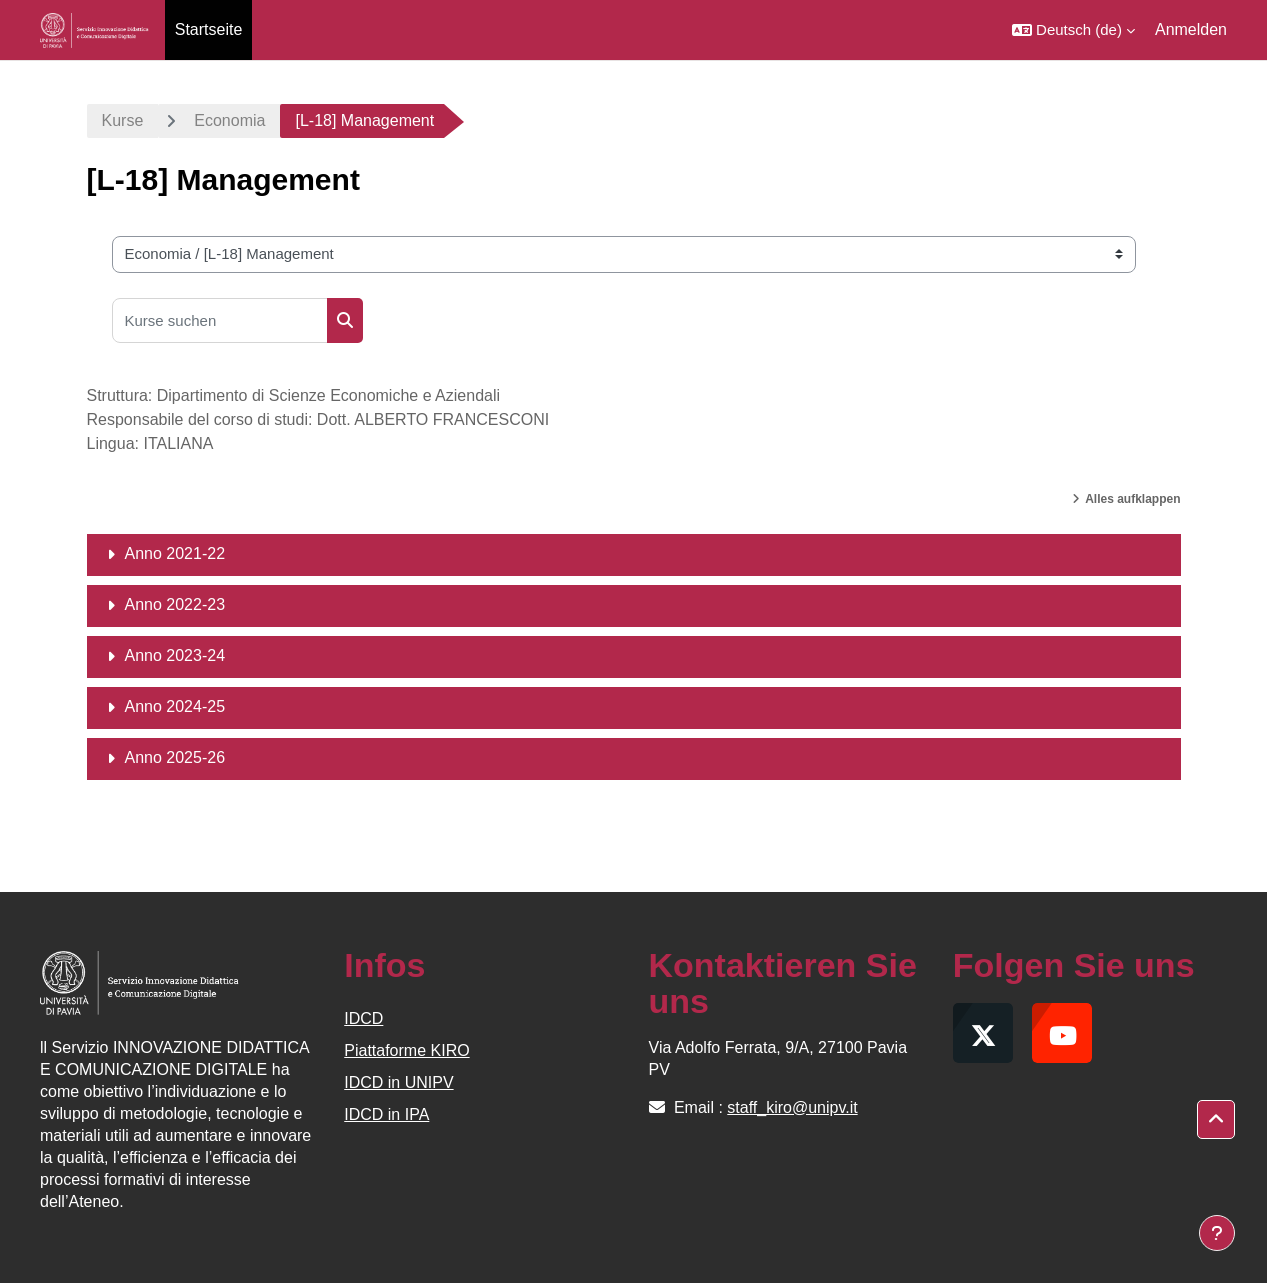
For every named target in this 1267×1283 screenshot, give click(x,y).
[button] (1073, 30)
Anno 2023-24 (175, 655)
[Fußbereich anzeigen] (1217, 1233)
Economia (229, 120)
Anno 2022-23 (175, 604)
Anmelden (1191, 29)
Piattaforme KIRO (406, 1050)
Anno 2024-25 (175, 706)
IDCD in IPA (386, 1114)
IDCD (363, 1018)
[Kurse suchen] (220, 320)
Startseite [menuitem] (209, 29)
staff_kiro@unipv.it (792, 1107)
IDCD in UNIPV (398, 1082)
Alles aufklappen (1132, 499)
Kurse (123, 120)
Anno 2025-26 (175, 757)
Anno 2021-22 (175, 553)
